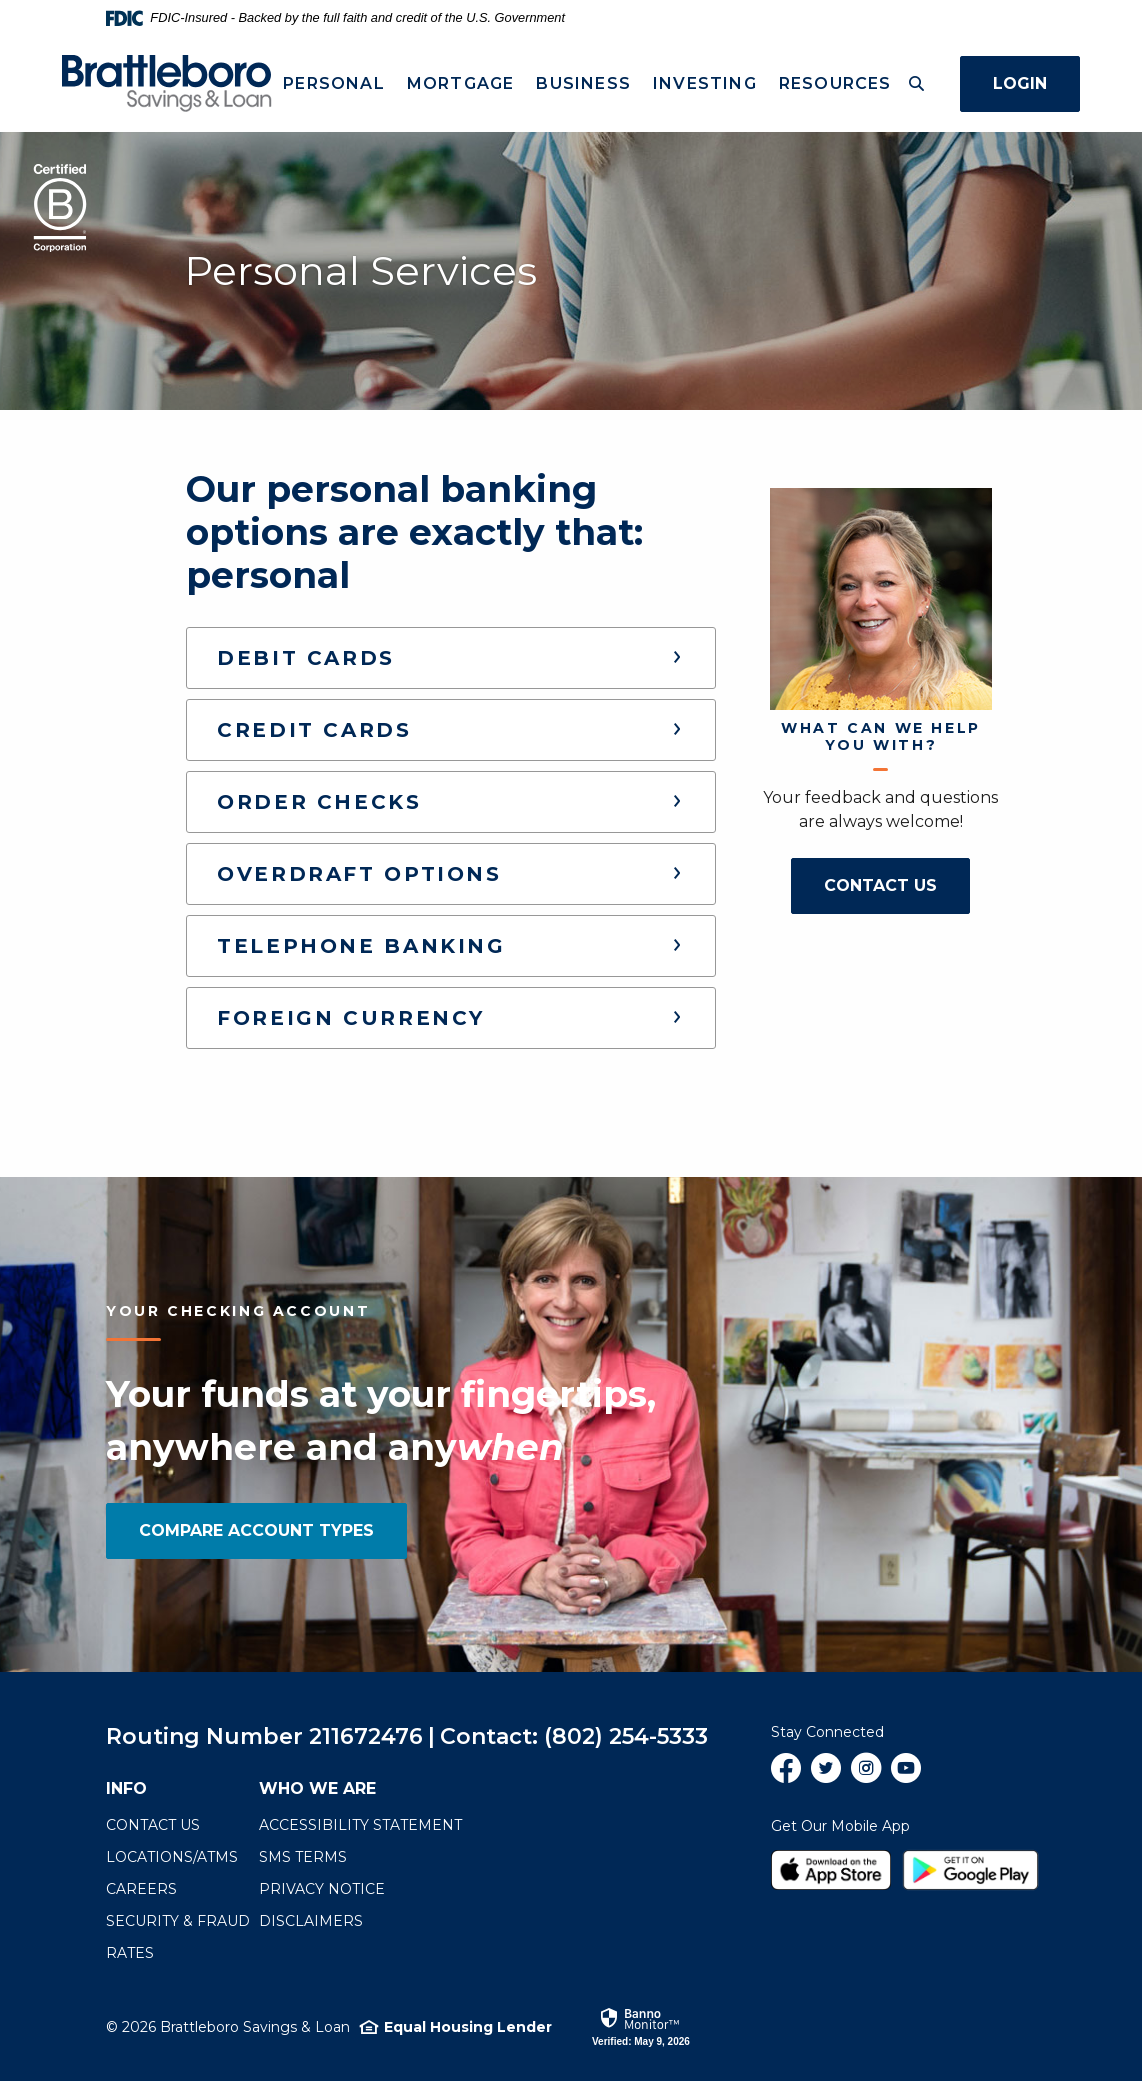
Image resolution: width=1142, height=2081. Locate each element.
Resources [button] (834, 83)
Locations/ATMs (172, 1857)
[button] (451, 658)
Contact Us (897, 885)
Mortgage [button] (460, 83)
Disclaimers (311, 1921)
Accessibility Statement (360, 1825)
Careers (141, 1889)
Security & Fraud (178, 1921)
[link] (641, 2026)
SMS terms (303, 1857)
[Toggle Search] (916, 83)
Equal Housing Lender (468, 2027)
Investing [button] (705, 83)
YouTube (906, 1775)
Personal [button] (334, 83)
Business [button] (583, 83)
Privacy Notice (322, 1889)
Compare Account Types (256, 1530)
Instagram (866, 1775)
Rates (130, 1953)
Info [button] (126, 1788)
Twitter (826, 1775)
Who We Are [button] (317, 1788)
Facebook (786, 1775)
